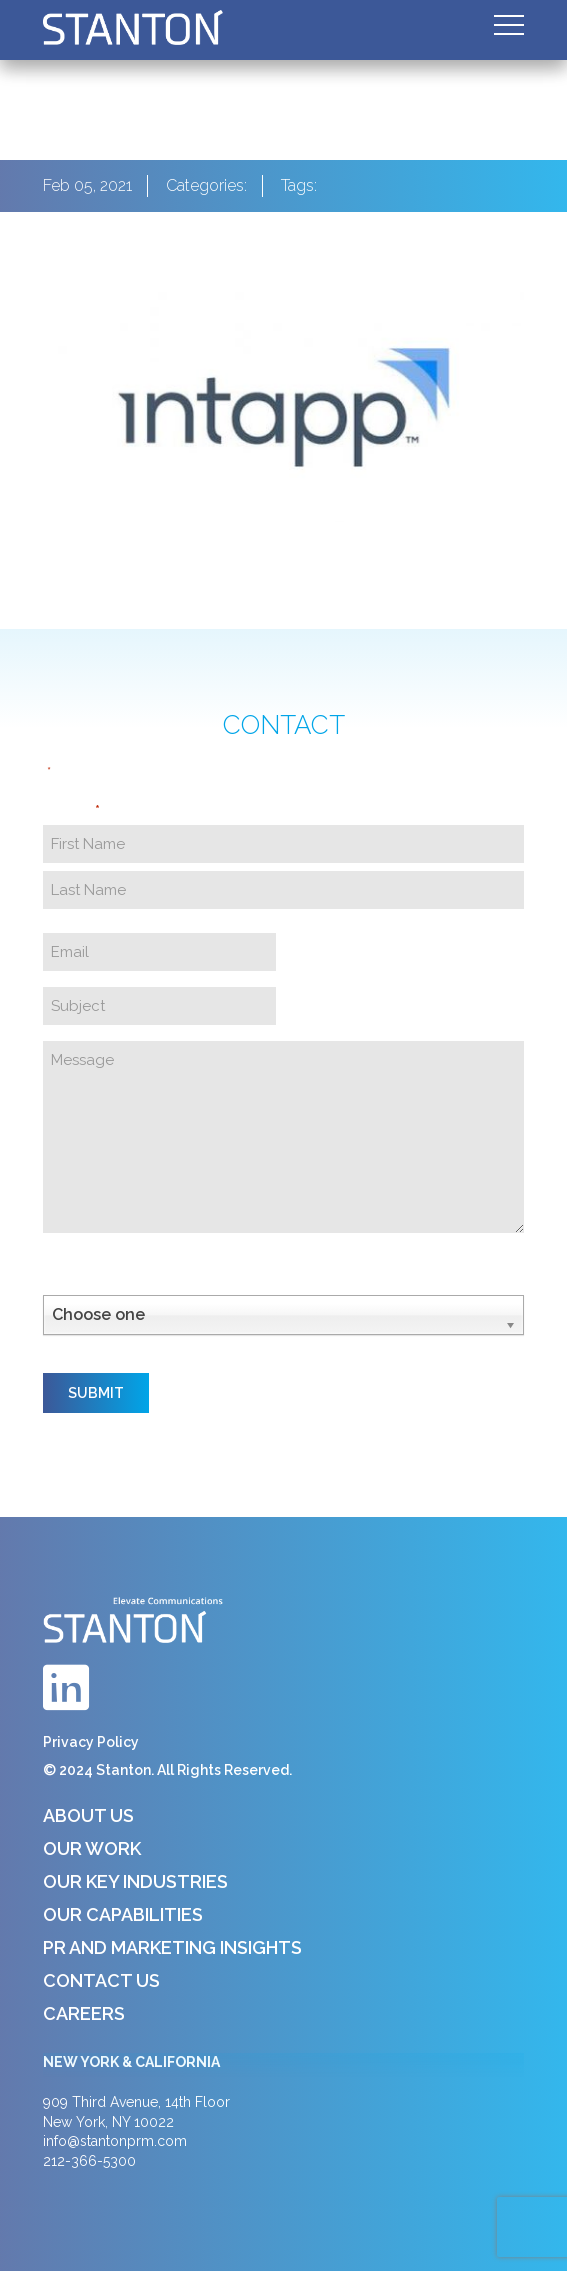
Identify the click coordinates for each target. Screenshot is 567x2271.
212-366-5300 (89, 2161)
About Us (88, 1815)
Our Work (92, 1848)
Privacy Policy (91, 1742)
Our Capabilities (123, 1914)
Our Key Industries (135, 1881)
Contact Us (101, 1980)
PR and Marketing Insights (172, 1947)
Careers (84, 2013)
